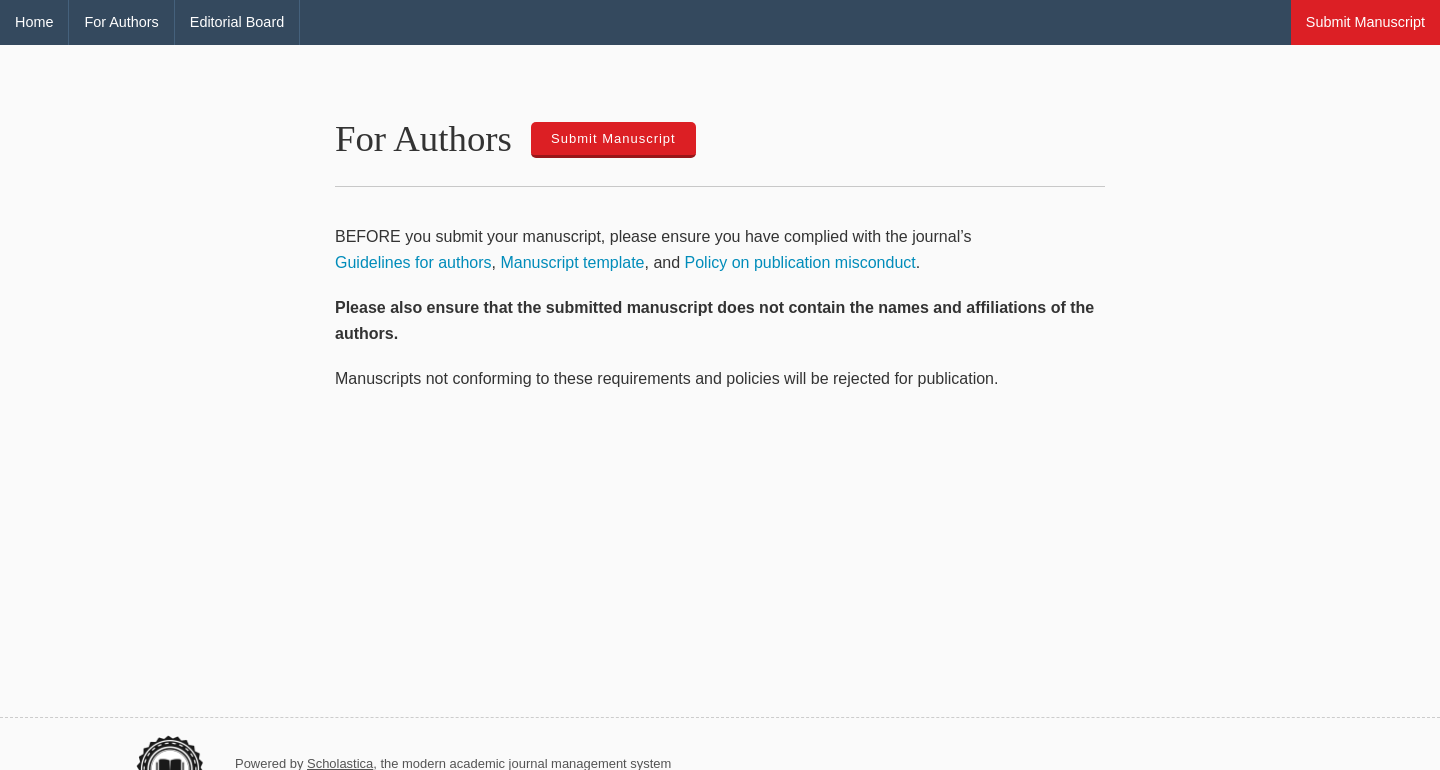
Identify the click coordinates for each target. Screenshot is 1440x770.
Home (34, 22)
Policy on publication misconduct (800, 262)
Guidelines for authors (413, 262)
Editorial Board (237, 22)
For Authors (121, 22)
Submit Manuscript (1365, 22)
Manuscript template (572, 262)
